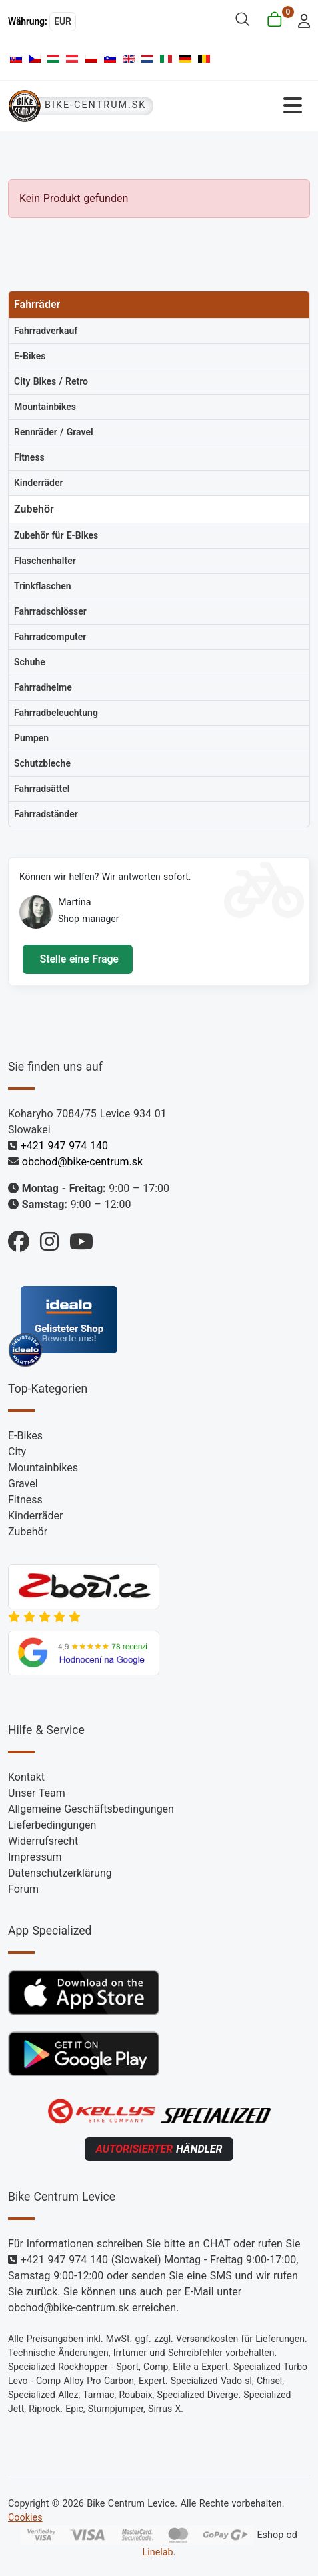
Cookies (25, 2517)
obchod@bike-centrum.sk (82, 1161)
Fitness (25, 1499)
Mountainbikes (43, 1467)
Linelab (157, 2552)
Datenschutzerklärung (60, 1873)
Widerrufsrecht (43, 1841)
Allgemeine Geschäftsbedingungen (91, 1809)
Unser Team (36, 1793)
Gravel (23, 1483)
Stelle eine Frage (78, 959)
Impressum (35, 1857)
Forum (23, 1889)
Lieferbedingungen (52, 1825)
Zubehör (27, 1531)
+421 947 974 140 (64, 1145)
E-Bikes (25, 1435)
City (17, 1451)
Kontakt (26, 1777)
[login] (300, 19)
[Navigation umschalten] (236, 105)
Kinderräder (35, 1515)
